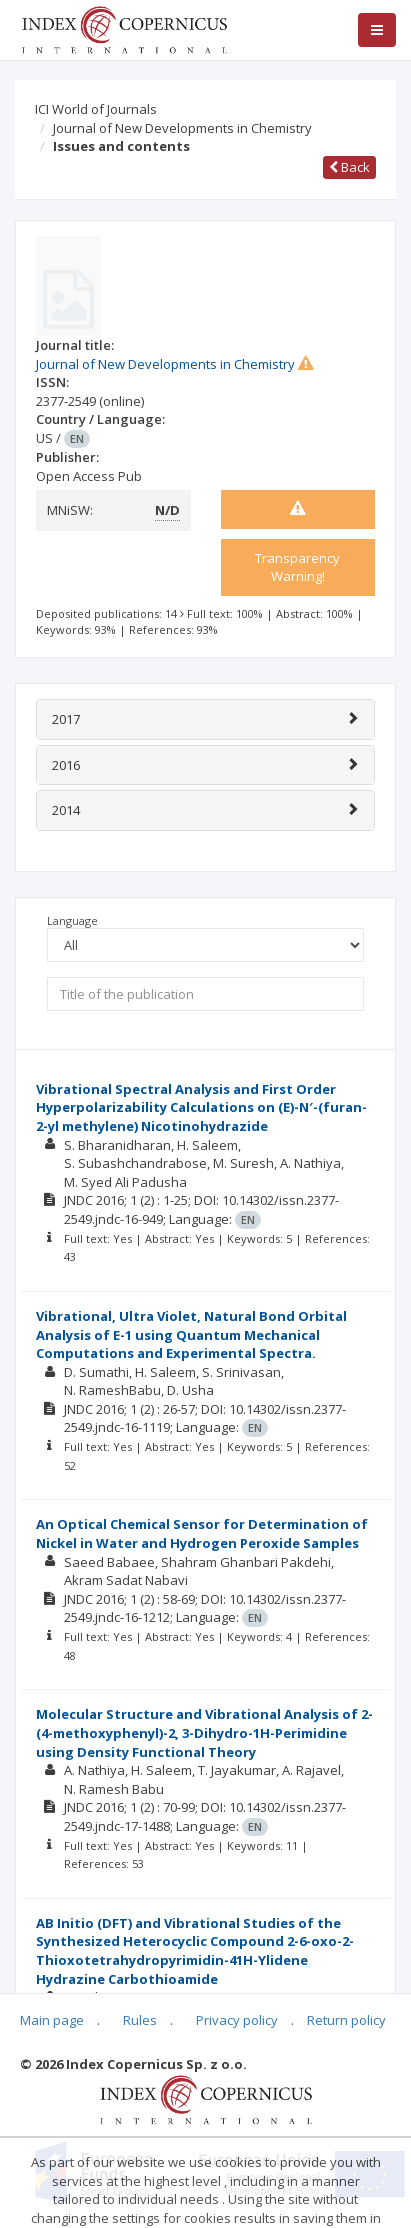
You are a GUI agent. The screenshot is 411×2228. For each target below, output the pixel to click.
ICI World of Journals (96, 109)
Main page (52, 2020)
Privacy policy (237, 2020)
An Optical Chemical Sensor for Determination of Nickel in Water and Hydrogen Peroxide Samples (202, 1533)
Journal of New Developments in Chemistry (182, 128)
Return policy (346, 2020)
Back (349, 167)
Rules (140, 2020)
